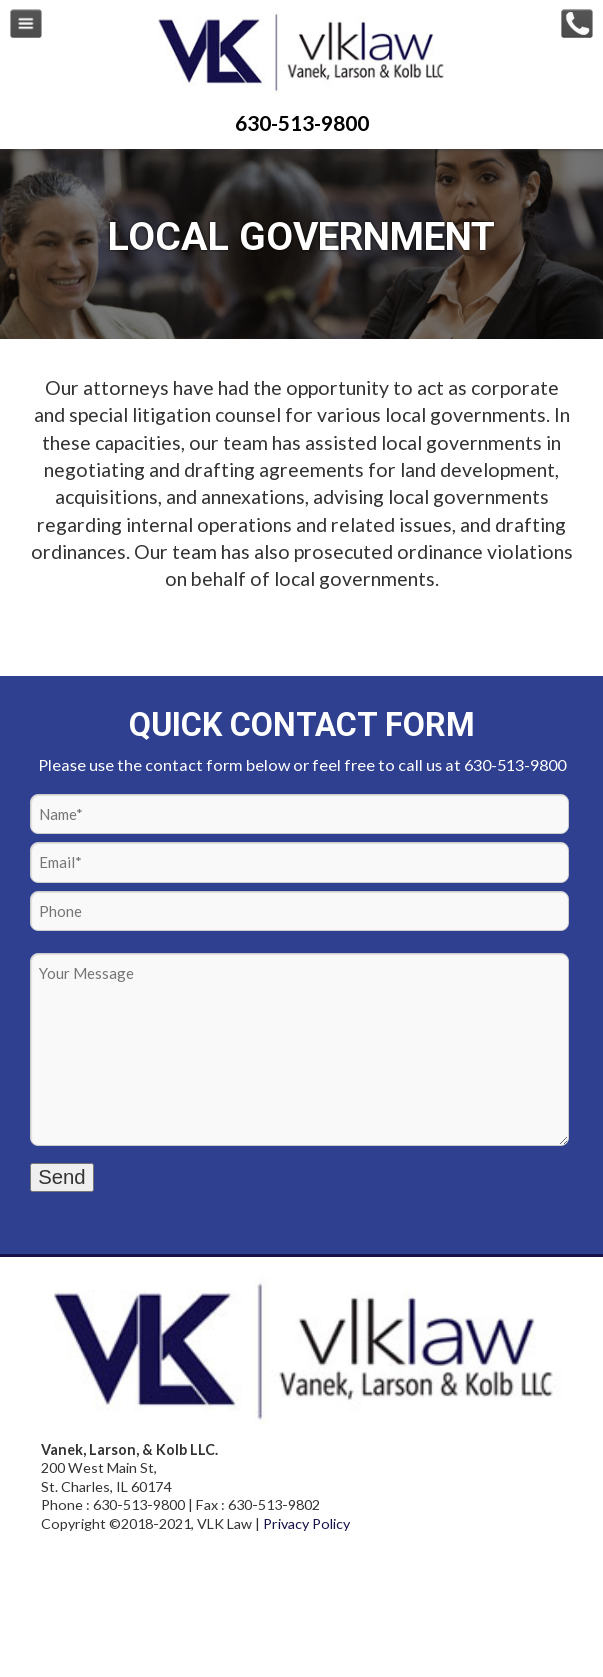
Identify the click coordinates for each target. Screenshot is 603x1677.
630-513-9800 (302, 122)
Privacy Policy (306, 1523)
